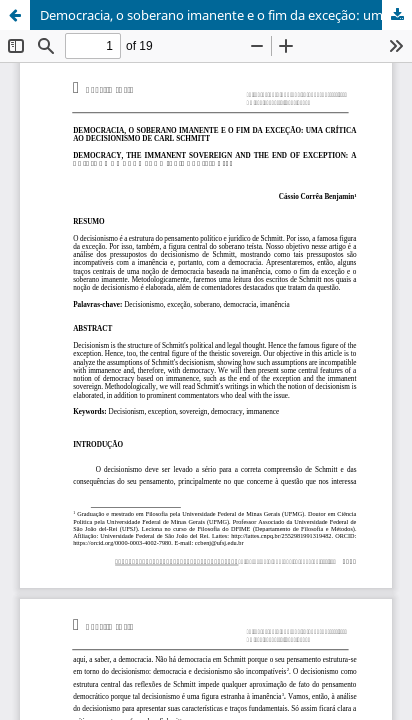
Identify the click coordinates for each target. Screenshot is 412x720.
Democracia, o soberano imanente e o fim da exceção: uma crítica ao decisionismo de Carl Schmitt (226, 15)
